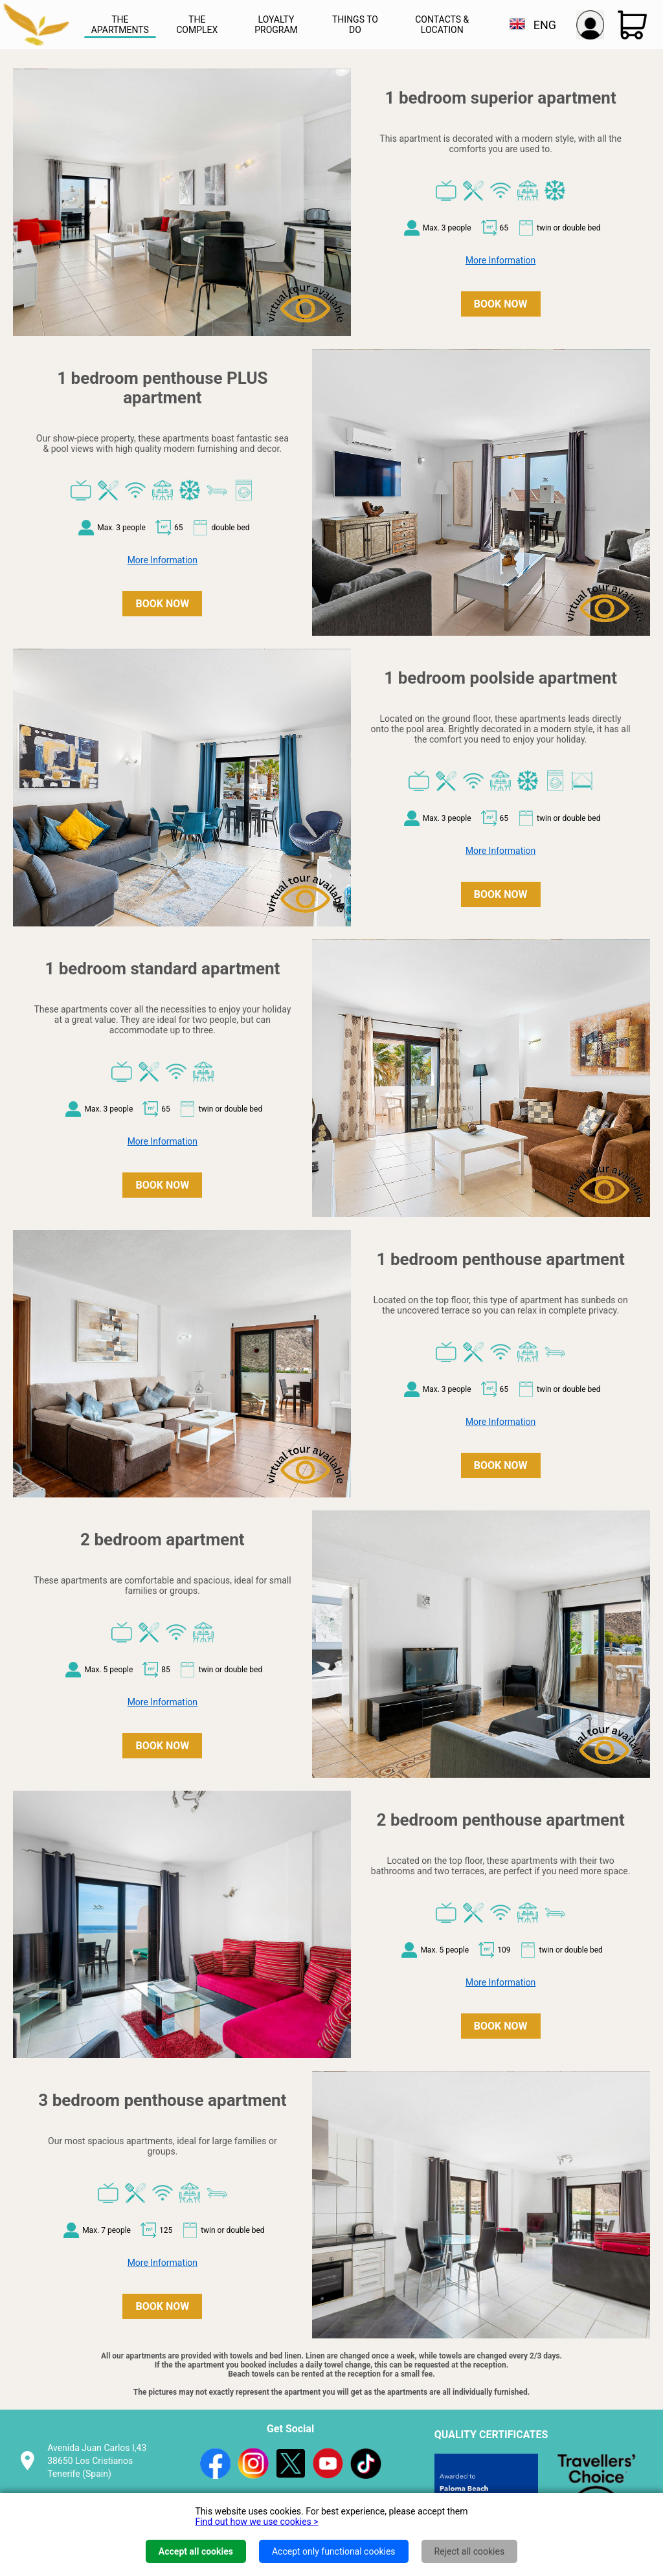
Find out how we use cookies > (256, 2521)
